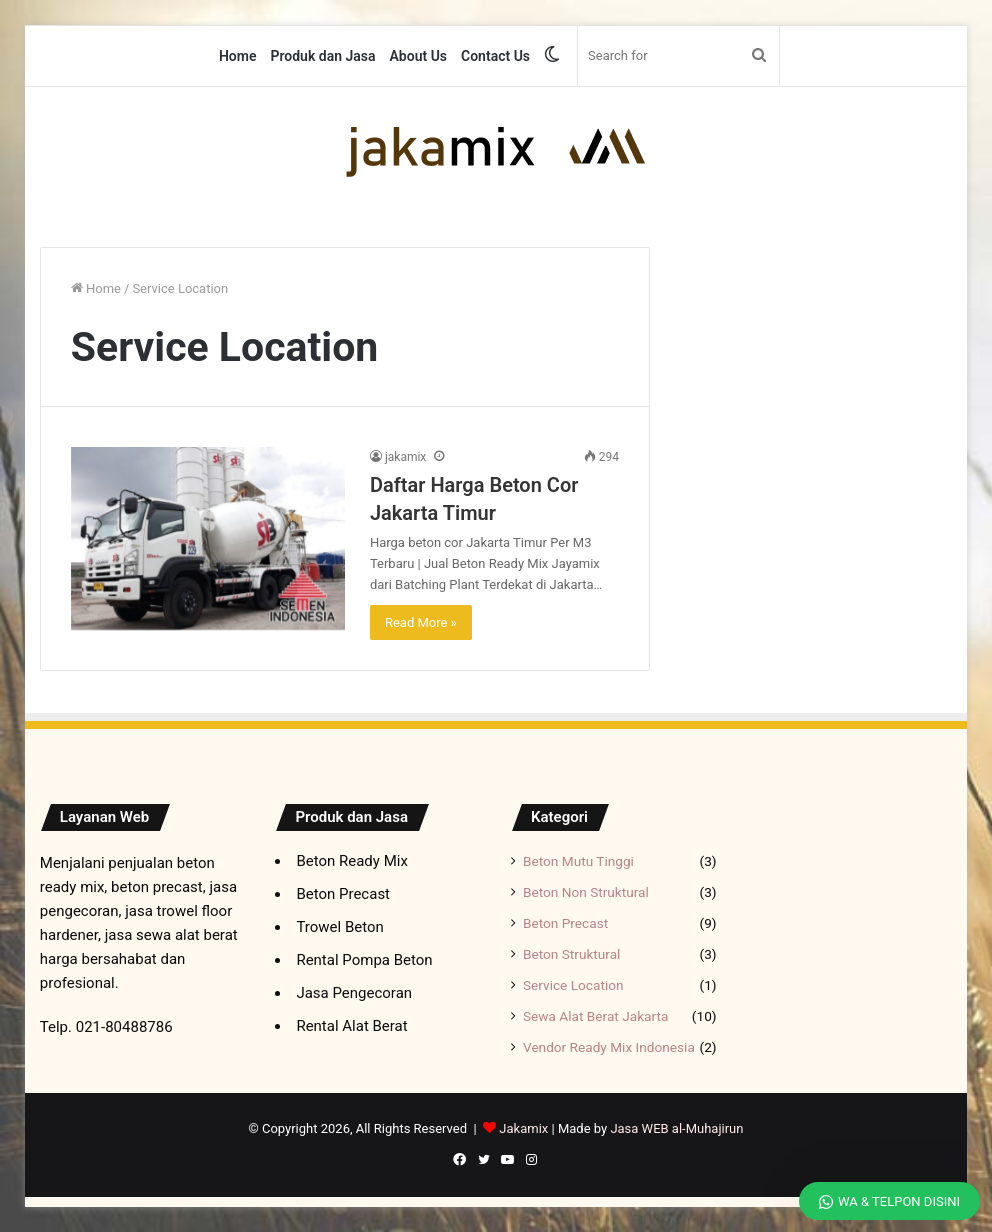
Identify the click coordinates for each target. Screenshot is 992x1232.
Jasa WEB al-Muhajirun (676, 1128)
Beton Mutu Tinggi (578, 861)
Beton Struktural (571, 954)
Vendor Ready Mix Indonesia (609, 1047)
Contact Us (495, 56)
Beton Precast (565, 923)
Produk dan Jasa (322, 56)
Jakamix (523, 1128)
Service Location (573, 985)
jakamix (405, 457)
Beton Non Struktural (586, 892)
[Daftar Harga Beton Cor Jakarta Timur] (208, 538)
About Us (419, 56)
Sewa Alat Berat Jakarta (595, 1016)
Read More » (421, 622)
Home (238, 56)
